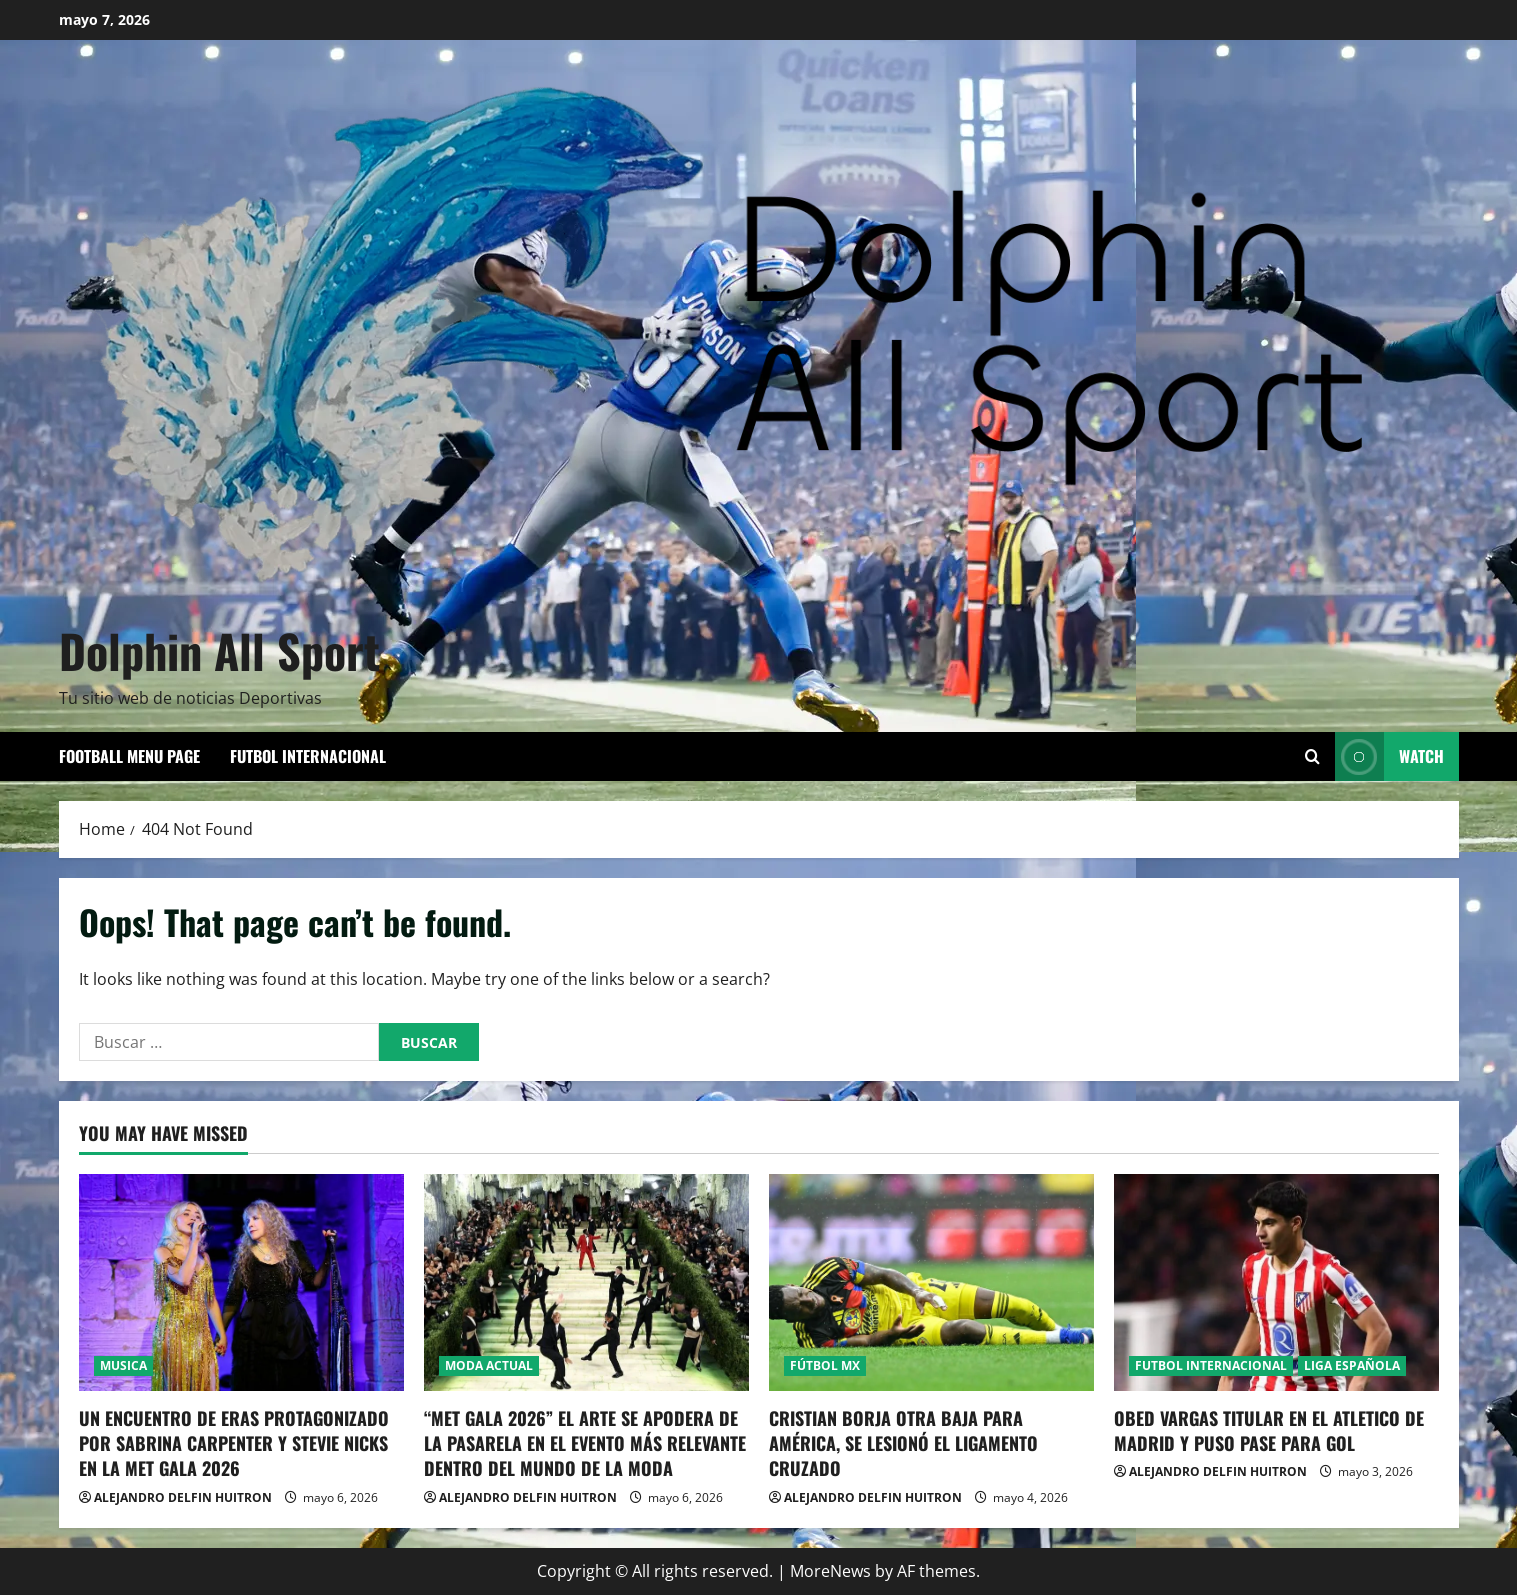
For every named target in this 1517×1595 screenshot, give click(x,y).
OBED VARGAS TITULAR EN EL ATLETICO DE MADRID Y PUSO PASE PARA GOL (1269, 1430)
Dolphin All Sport (219, 650)
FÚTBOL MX (825, 1365)
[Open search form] (1312, 756)
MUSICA (123, 1365)
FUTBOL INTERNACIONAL (308, 756)
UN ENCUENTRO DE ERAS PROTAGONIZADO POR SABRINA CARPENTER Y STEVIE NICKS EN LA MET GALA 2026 (234, 1443)
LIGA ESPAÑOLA (1352, 1365)
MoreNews (830, 1571)
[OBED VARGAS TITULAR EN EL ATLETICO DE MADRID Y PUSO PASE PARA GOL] (1276, 1282)
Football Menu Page (129, 756)
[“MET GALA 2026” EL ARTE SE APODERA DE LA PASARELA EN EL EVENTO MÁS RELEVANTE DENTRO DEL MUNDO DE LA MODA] (586, 1282)
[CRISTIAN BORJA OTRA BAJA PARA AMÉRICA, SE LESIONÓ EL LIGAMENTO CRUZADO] (931, 1282)
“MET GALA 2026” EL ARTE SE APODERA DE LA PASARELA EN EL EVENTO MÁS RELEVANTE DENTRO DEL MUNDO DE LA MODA (585, 1443)
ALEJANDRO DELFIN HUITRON (183, 1497)
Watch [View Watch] (1389, 756)
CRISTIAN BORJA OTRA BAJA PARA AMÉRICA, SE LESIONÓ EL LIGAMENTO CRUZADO (903, 1443)
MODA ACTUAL (489, 1365)
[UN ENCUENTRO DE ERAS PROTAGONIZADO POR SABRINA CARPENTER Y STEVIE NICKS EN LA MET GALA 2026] (241, 1282)
